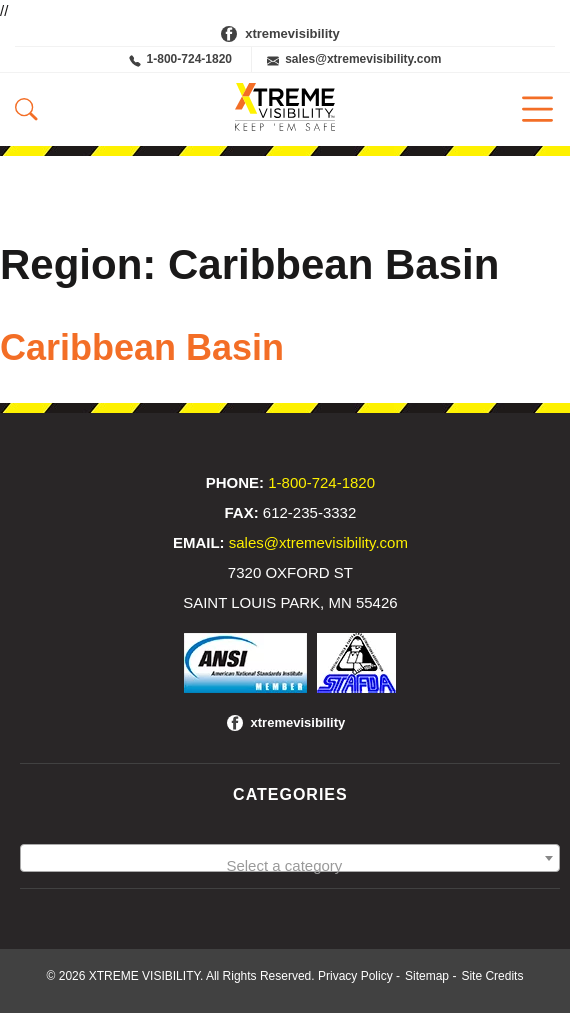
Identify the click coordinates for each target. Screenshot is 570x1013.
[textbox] (290, 866)
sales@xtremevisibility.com (354, 59)
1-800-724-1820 (180, 59)
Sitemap (427, 976)
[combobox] (290, 858)
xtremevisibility (292, 33)
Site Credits (492, 976)
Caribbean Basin (142, 347)
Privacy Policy (355, 976)
